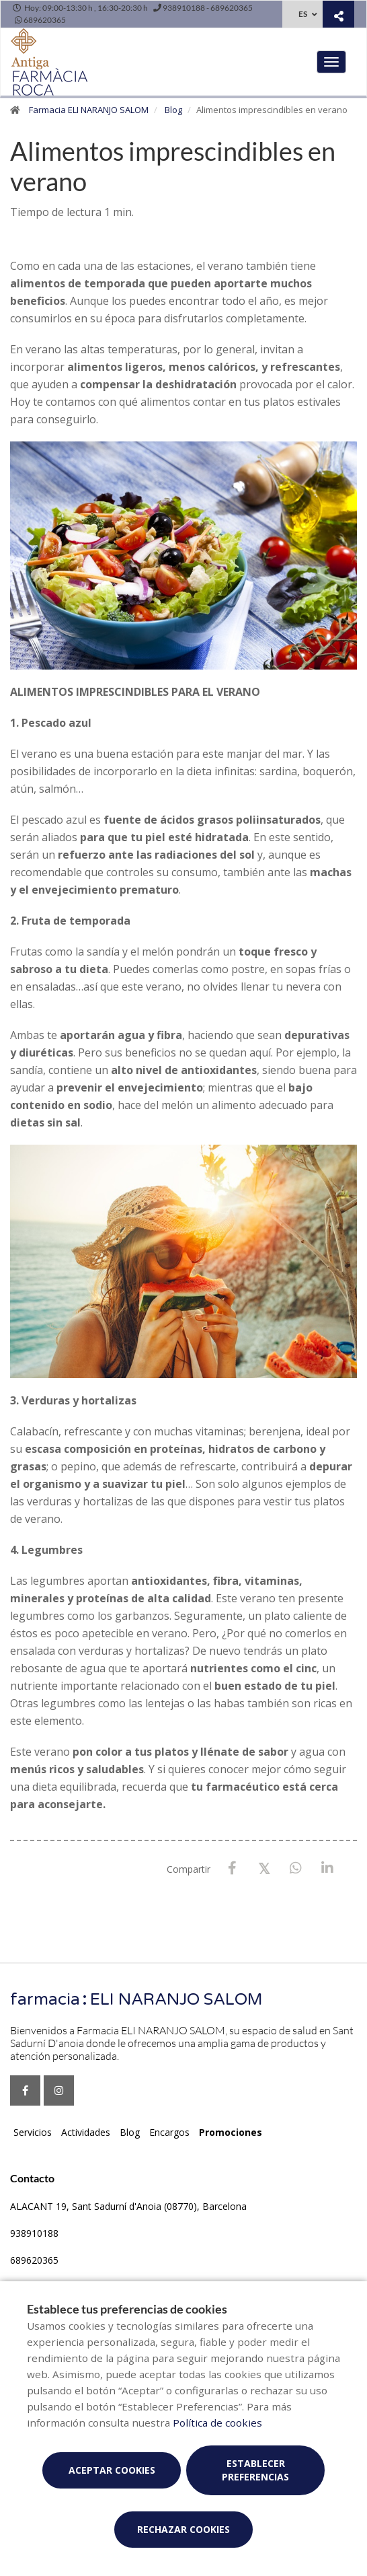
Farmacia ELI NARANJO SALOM (89, 110)
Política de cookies (217, 2422)
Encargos (169, 2132)
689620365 (34, 2260)
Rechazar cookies (183, 2529)
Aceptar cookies (112, 2470)
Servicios (32, 2132)
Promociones (230, 2132)
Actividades (85, 2132)
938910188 (34, 2233)
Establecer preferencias (255, 2470)
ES (302, 14)
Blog (173, 110)
